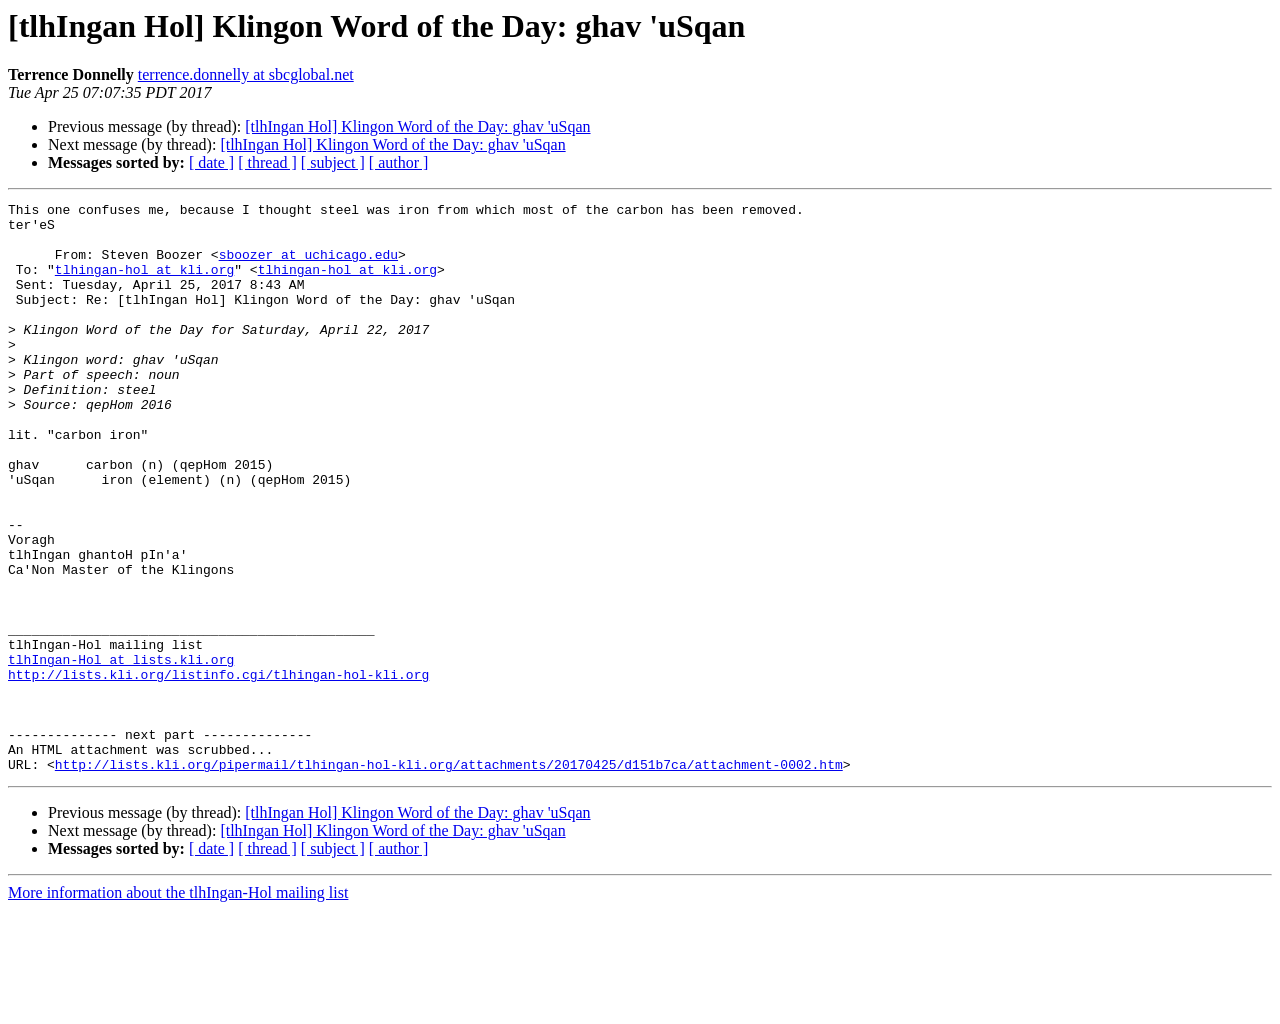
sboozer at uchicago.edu (308, 266)
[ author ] (399, 162)
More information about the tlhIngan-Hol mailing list (178, 1006)
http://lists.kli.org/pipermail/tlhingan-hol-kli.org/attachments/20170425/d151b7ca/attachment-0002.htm (449, 878)
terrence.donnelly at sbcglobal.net (246, 74)
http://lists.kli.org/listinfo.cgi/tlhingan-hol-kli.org (218, 770)
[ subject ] (333, 162)
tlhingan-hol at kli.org (144, 284)
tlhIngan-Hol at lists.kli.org (121, 752)
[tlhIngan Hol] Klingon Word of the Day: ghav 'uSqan (417, 126)
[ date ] (211, 162)
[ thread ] (267, 162)
